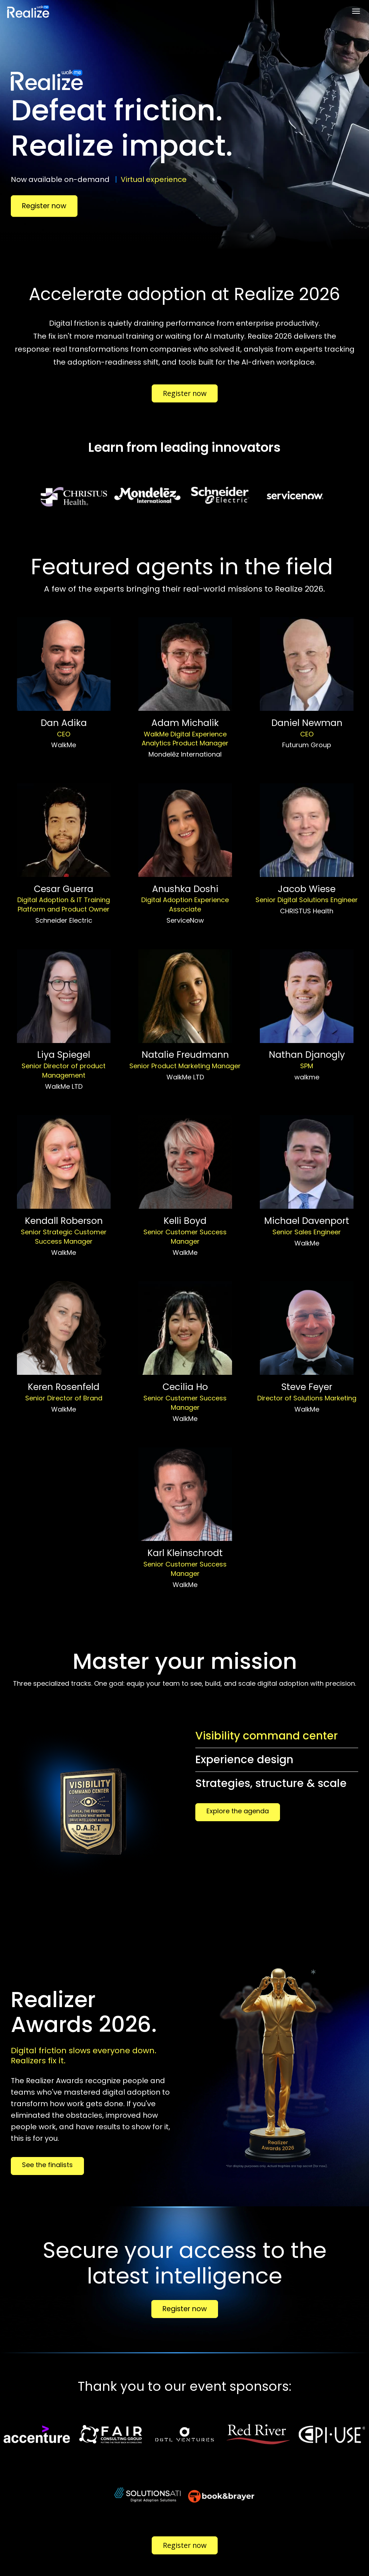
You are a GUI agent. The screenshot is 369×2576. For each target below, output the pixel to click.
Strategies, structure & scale (271, 1783)
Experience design (244, 1759)
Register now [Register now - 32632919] (44, 206)
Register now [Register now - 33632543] (185, 2309)
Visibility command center (266, 1735)
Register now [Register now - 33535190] (184, 393)
